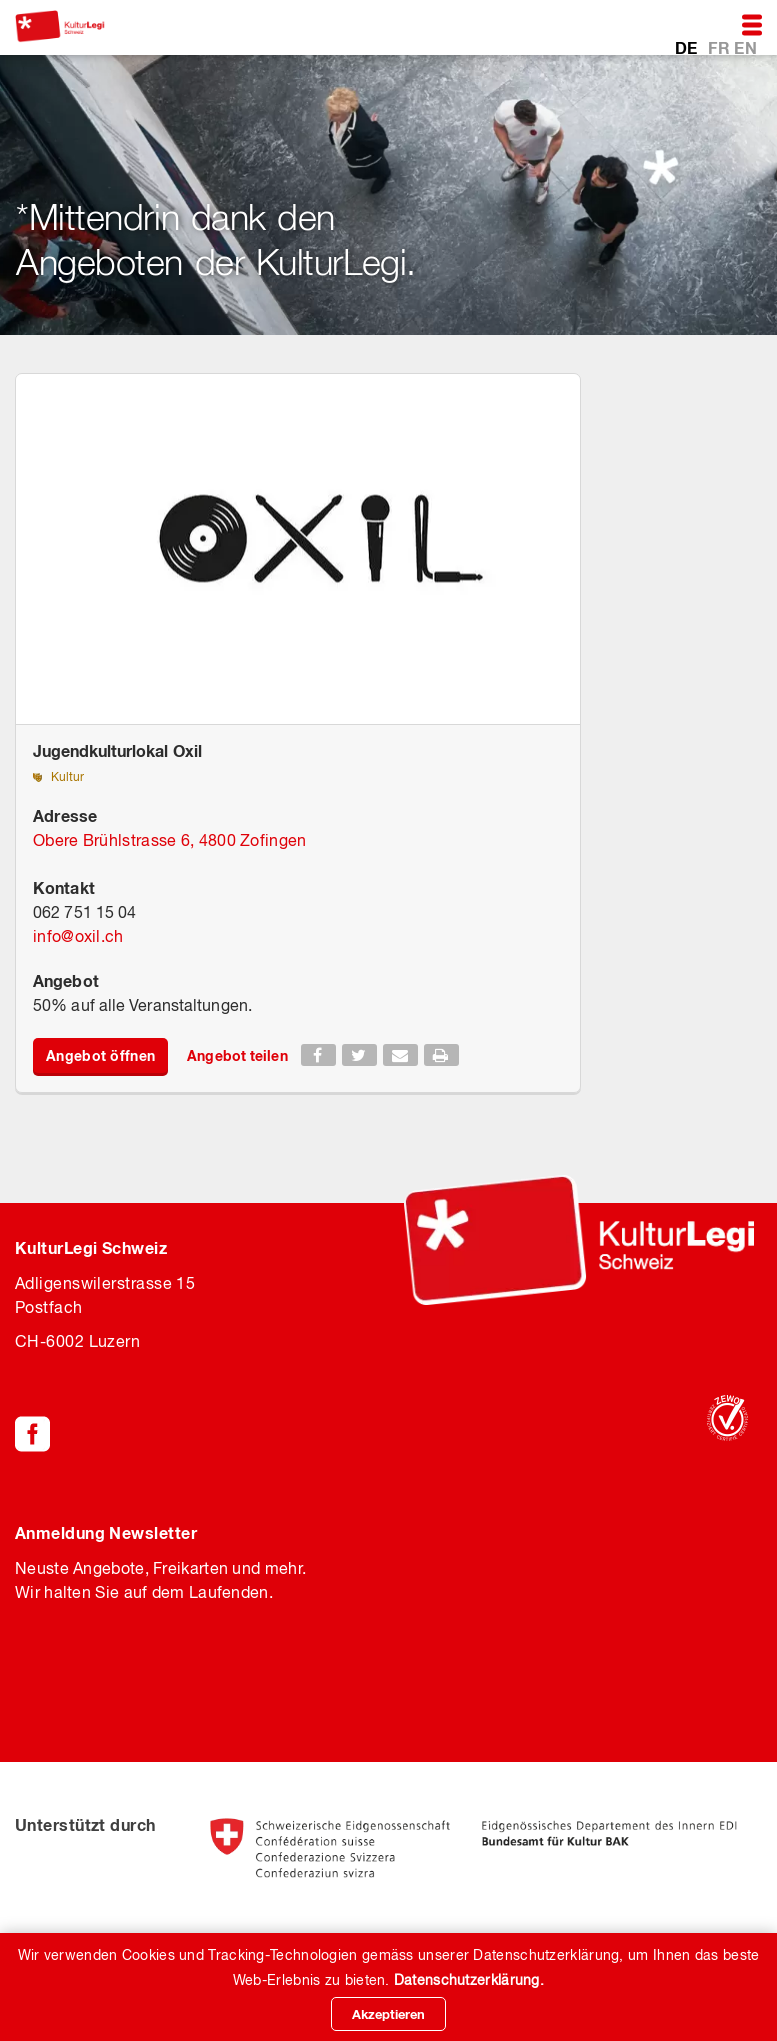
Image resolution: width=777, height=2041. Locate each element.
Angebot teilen (237, 1055)
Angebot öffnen (100, 1055)
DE (688, 46)
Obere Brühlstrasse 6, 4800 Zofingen (170, 840)
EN (745, 46)
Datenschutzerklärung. (469, 1980)
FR (721, 46)
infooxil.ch (78, 936)
